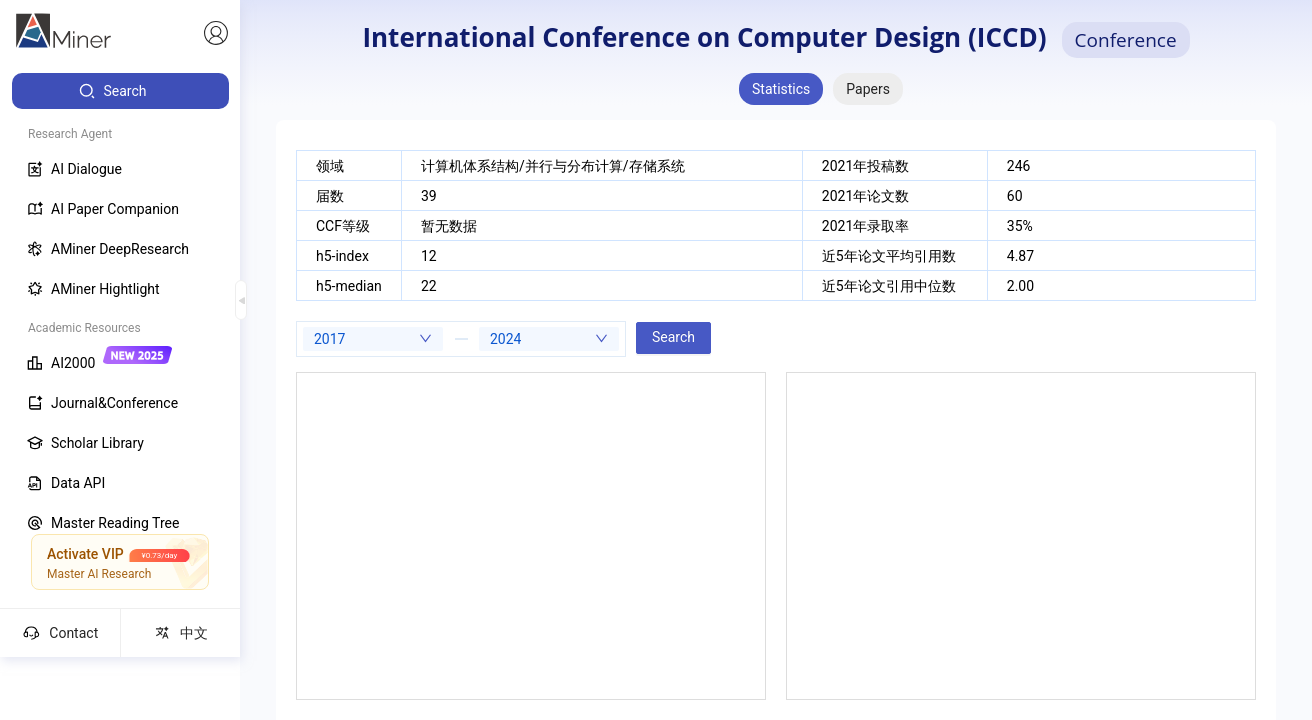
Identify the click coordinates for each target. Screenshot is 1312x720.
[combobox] (373, 339)
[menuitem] (120, 91)
